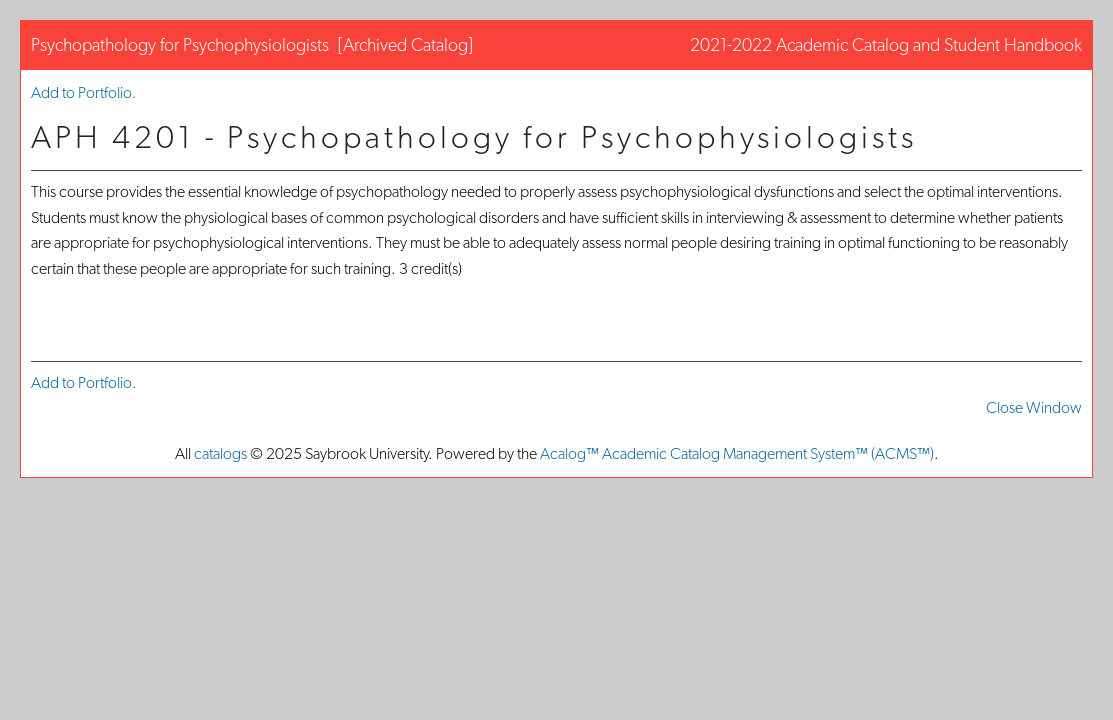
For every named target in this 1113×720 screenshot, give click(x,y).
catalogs (220, 453)
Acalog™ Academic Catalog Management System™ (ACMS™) (737, 453)
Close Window (1034, 407)
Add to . (84, 92)
